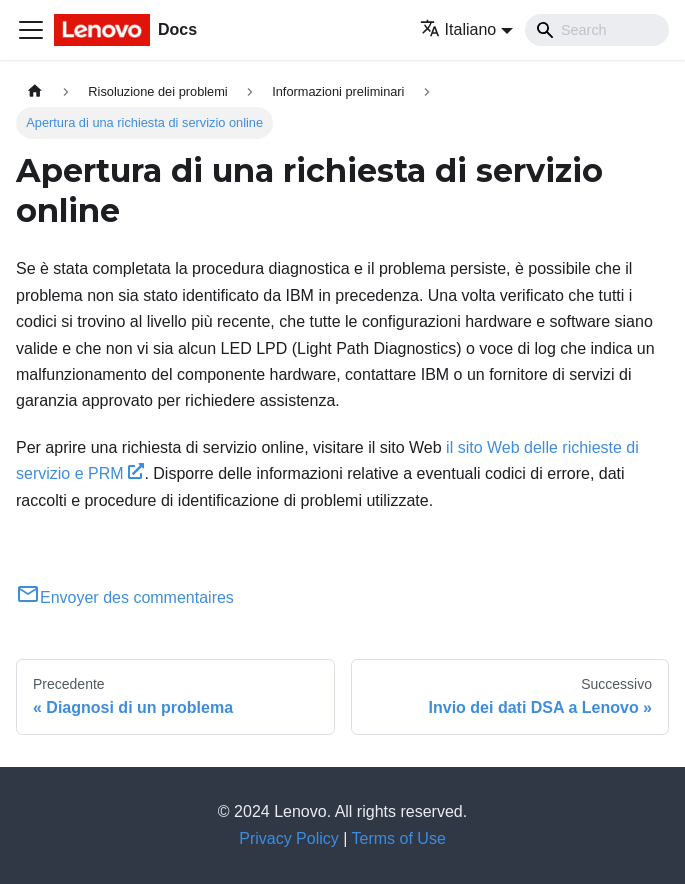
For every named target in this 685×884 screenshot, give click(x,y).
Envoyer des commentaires (125, 597)
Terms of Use (399, 838)
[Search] (597, 30)
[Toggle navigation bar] (31, 30)
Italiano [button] (458, 29)
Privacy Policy (289, 838)
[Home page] (35, 91)
